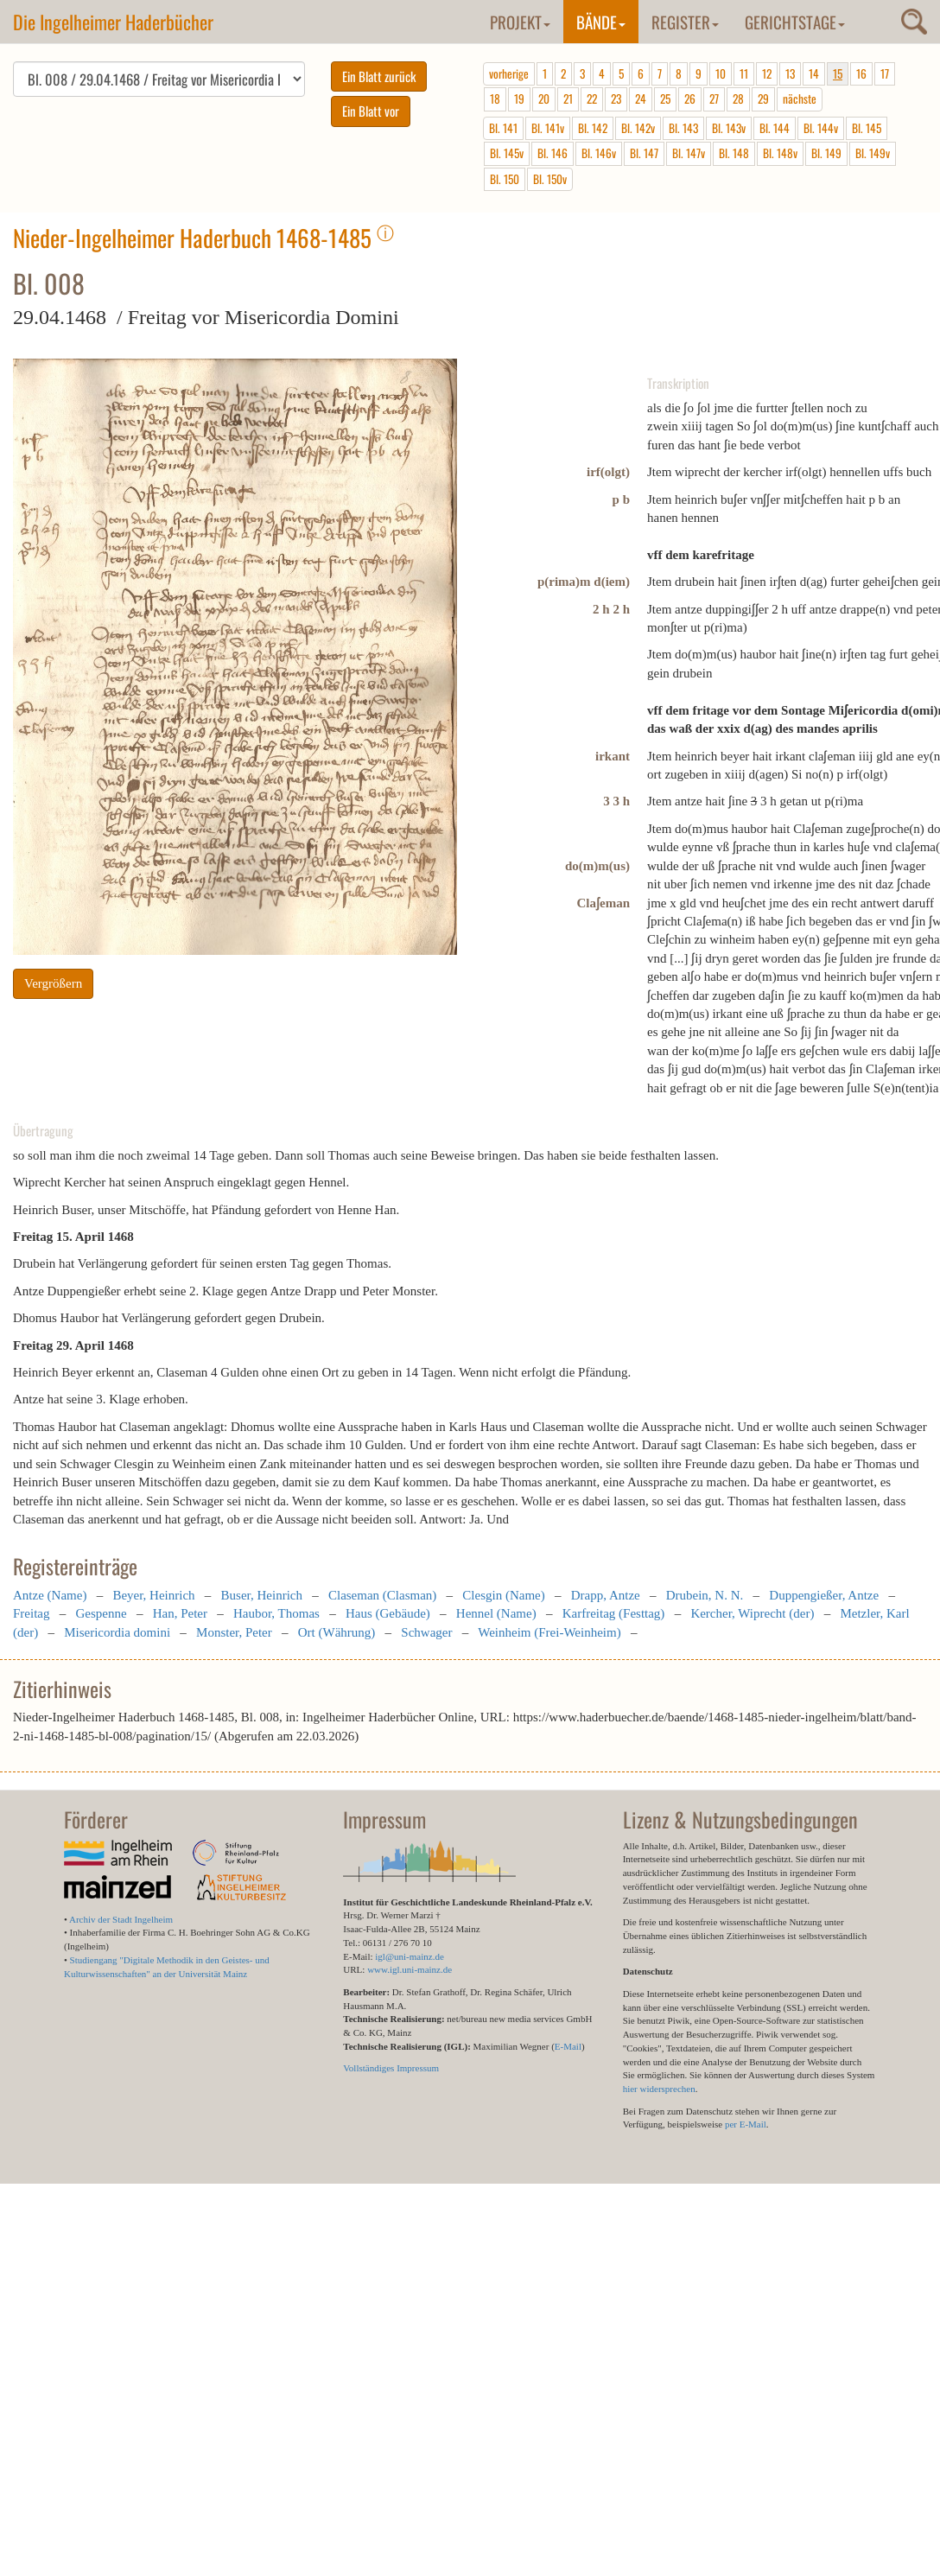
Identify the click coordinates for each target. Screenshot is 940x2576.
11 (744, 73)
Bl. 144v (820, 128)
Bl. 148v (780, 153)
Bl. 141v (547, 128)
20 (543, 98)
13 (790, 73)
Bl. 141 (503, 128)
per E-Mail (745, 2124)
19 (519, 98)
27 (714, 98)
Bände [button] (601, 22)
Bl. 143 (683, 128)
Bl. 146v (598, 153)
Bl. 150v (550, 179)
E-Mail (568, 2046)
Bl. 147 (644, 153)
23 (616, 98)
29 (763, 98)
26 (689, 98)
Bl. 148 (734, 153)
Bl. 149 (826, 153)
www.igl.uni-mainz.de (409, 1969)
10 (720, 73)
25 (665, 98)
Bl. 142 (592, 128)
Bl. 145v (507, 153)
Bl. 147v (688, 153)
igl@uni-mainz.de (409, 1956)
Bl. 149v (872, 153)
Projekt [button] (520, 22)
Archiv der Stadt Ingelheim (121, 1919)
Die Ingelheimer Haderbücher (113, 21)
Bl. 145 (866, 128)
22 (592, 98)
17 (884, 73)
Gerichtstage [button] (795, 22)
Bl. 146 (552, 153)
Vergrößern (53, 983)
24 (640, 98)
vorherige (509, 73)
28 (738, 98)
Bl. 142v (638, 128)
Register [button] (685, 22)
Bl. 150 (504, 179)
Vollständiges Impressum (391, 2068)
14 (814, 73)
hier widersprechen (659, 2088)
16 (861, 73)
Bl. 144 (774, 128)
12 (767, 73)
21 (568, 98)
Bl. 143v (729, 128)
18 (495, 98)
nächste (799, 98)
